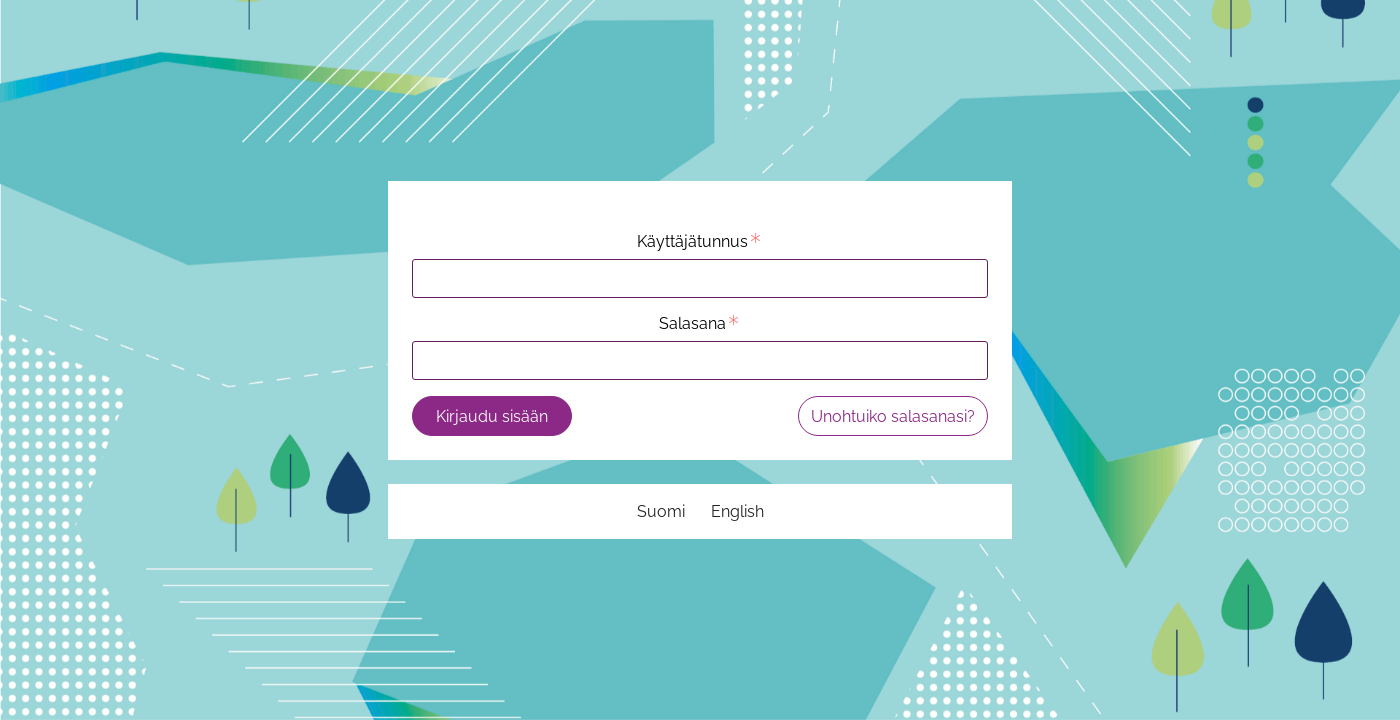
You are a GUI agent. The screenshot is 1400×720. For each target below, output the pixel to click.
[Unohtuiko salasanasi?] (893, 415)
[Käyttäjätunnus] (700, 278)
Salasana (700, 323)
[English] (737, 511)
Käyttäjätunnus (700, 241)
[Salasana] (700, 360)
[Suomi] (661, 511)
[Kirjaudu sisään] (492, 415)
